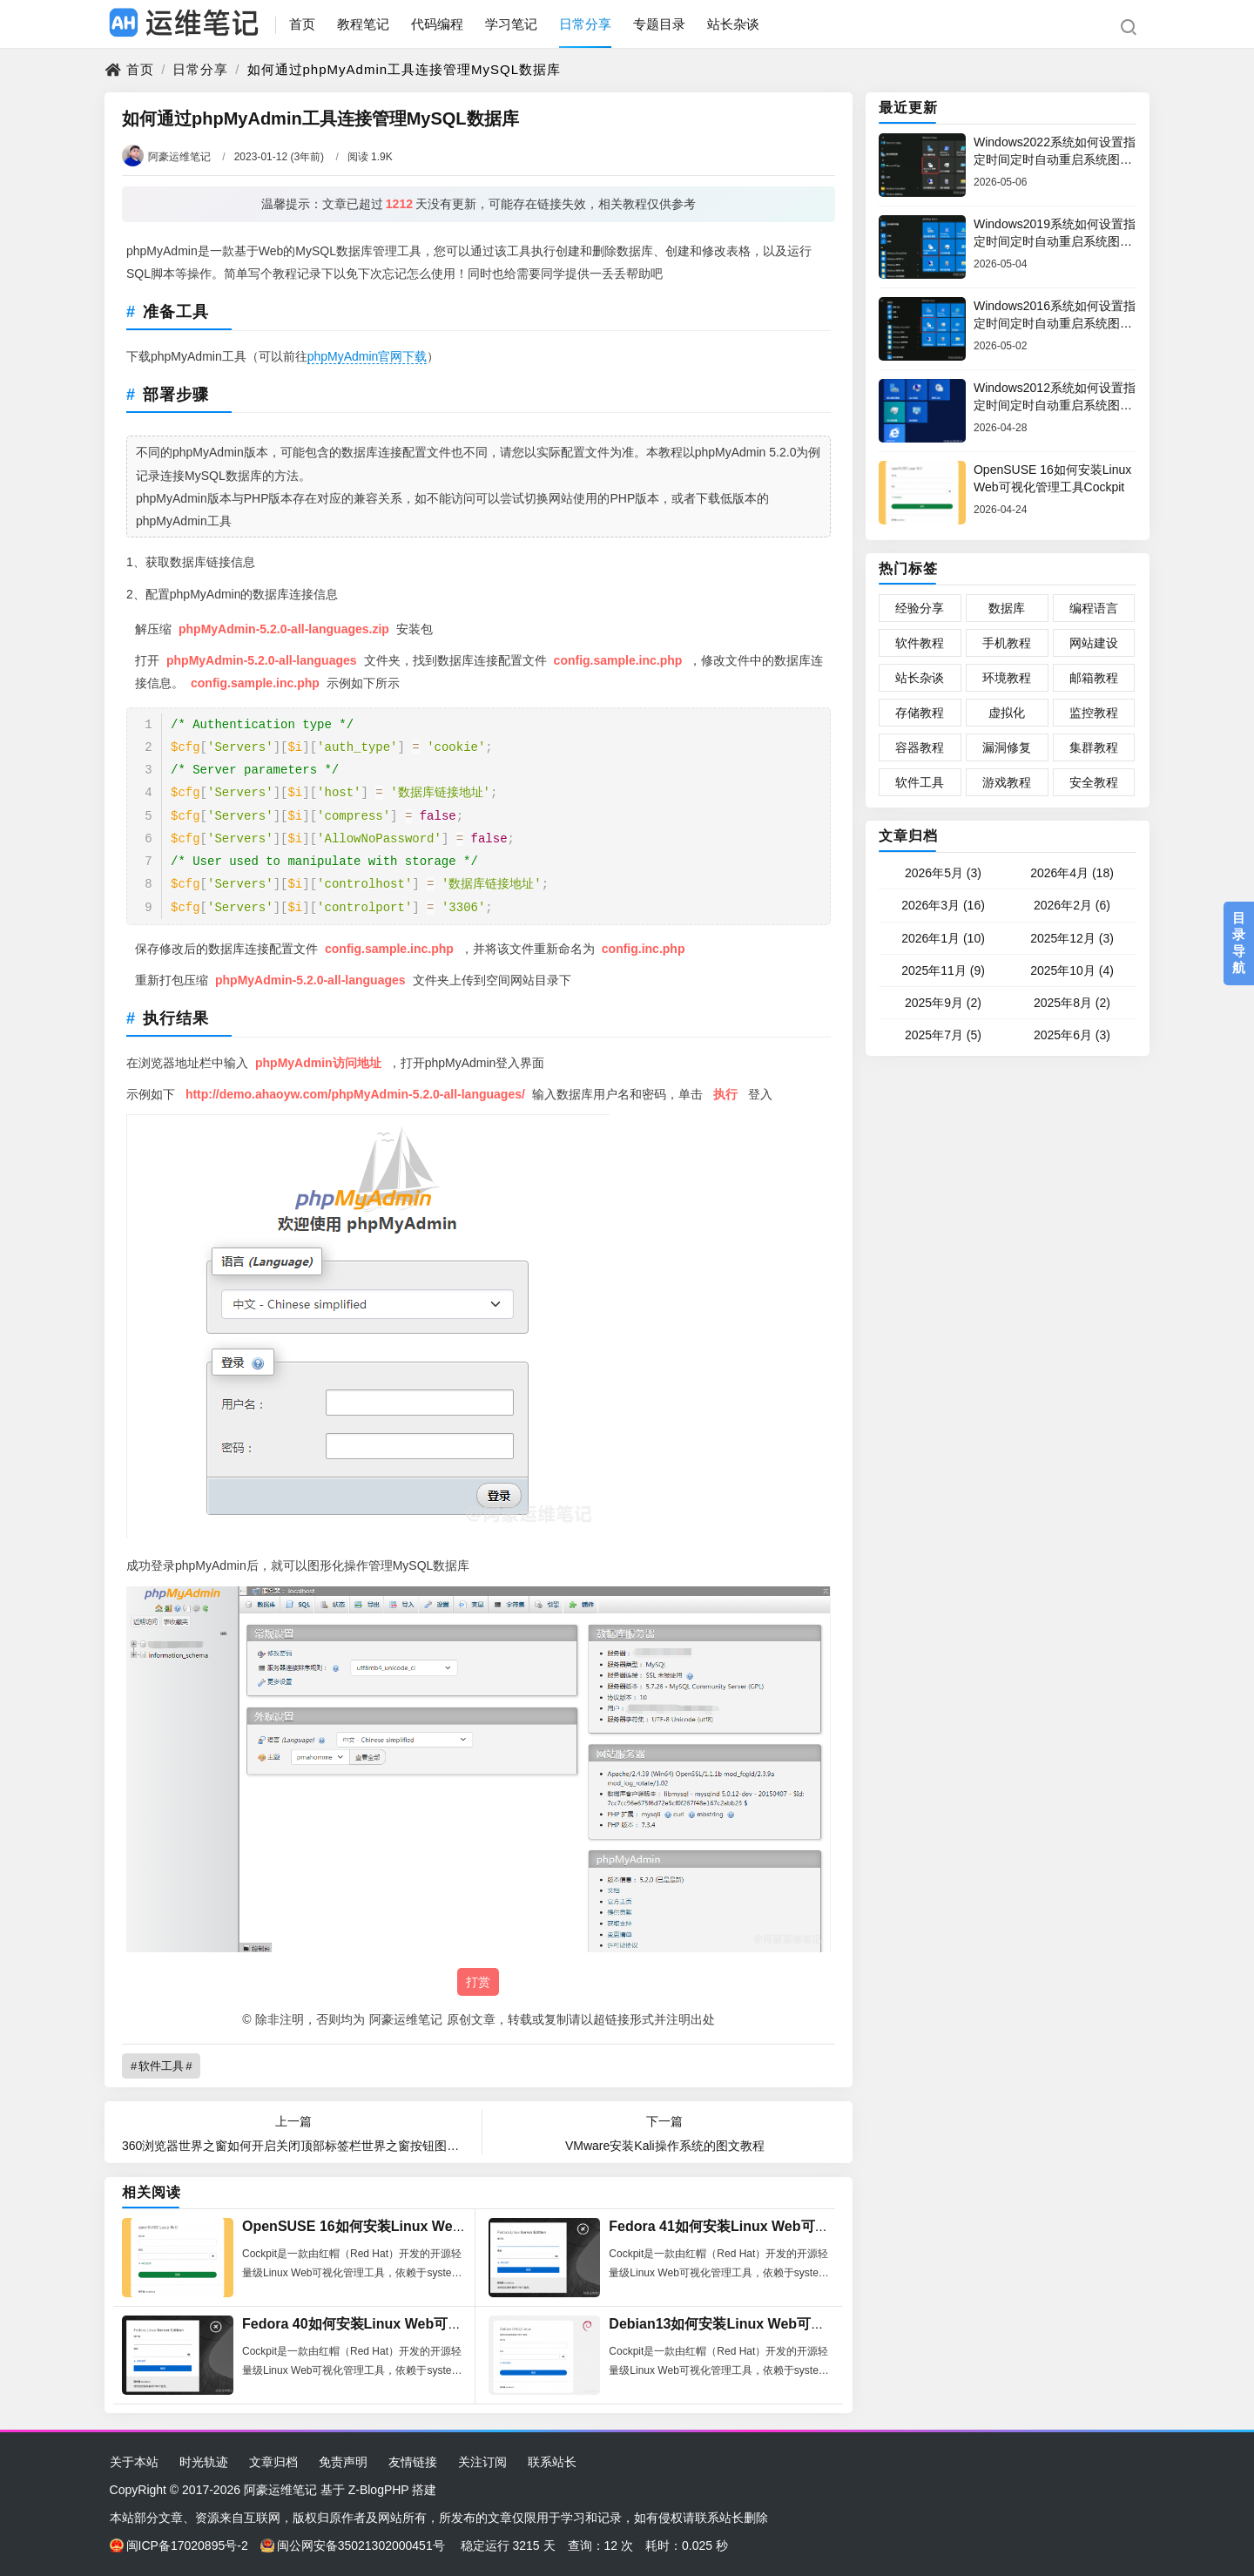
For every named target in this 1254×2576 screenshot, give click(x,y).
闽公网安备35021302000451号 (352, 2545)
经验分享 (919, 608)
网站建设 (1093, 643)
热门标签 (908, 568)
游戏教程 (1006, 782)
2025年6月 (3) (1072, 1035)
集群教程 (1093, 747)
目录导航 (1238, 942)
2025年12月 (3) (1072, 938)
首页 (302, 24)
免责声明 (343, 2462)
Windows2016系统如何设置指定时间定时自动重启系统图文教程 (1055, 323)
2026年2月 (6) (1072, 905)
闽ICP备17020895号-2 (179, 2545)
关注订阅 (482, 2462)
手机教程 (1006, 643)
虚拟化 (1006, 713)
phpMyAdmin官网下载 (367, 356)
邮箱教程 (1093, 678)
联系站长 (552, 2462)
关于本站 (134, 2462)
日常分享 (585, 24)
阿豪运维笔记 (166, 157)
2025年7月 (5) (943, 1035)
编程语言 (1093, 608)
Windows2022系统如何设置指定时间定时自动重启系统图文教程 (1055, 159)
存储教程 (919, 713)
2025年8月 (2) (1072, 1003)
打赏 (478, 1982)
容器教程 (919, 747)
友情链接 (412, 2462)
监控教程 (1093, 713)
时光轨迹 (203, 2462)
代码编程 (437, 24)
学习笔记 (511, 24)
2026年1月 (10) (943, 938)
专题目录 (659, 24)
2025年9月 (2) (943, 1003)
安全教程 (1093, 782)
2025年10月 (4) (1072, 970)
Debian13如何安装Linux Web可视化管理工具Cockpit (777, 2323)
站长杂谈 (733, 24)
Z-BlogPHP (378, 2490)
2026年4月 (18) (1072, 873)
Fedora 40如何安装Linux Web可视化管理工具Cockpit (412, 2323)
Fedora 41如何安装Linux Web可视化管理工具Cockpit (779, 2226)
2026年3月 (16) (943, 905)
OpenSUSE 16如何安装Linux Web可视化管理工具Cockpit (426, 2226)
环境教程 (1006, 678)
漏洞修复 (1006, 747)
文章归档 (908, 835)
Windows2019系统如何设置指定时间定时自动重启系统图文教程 (1055, 241)
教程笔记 (363, 24)
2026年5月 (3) (943, 873)
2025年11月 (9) (943, 970)
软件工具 (161, 2065)
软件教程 (919, 643)
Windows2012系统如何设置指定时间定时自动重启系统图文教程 (1055, 405)
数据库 (1006, 608)
